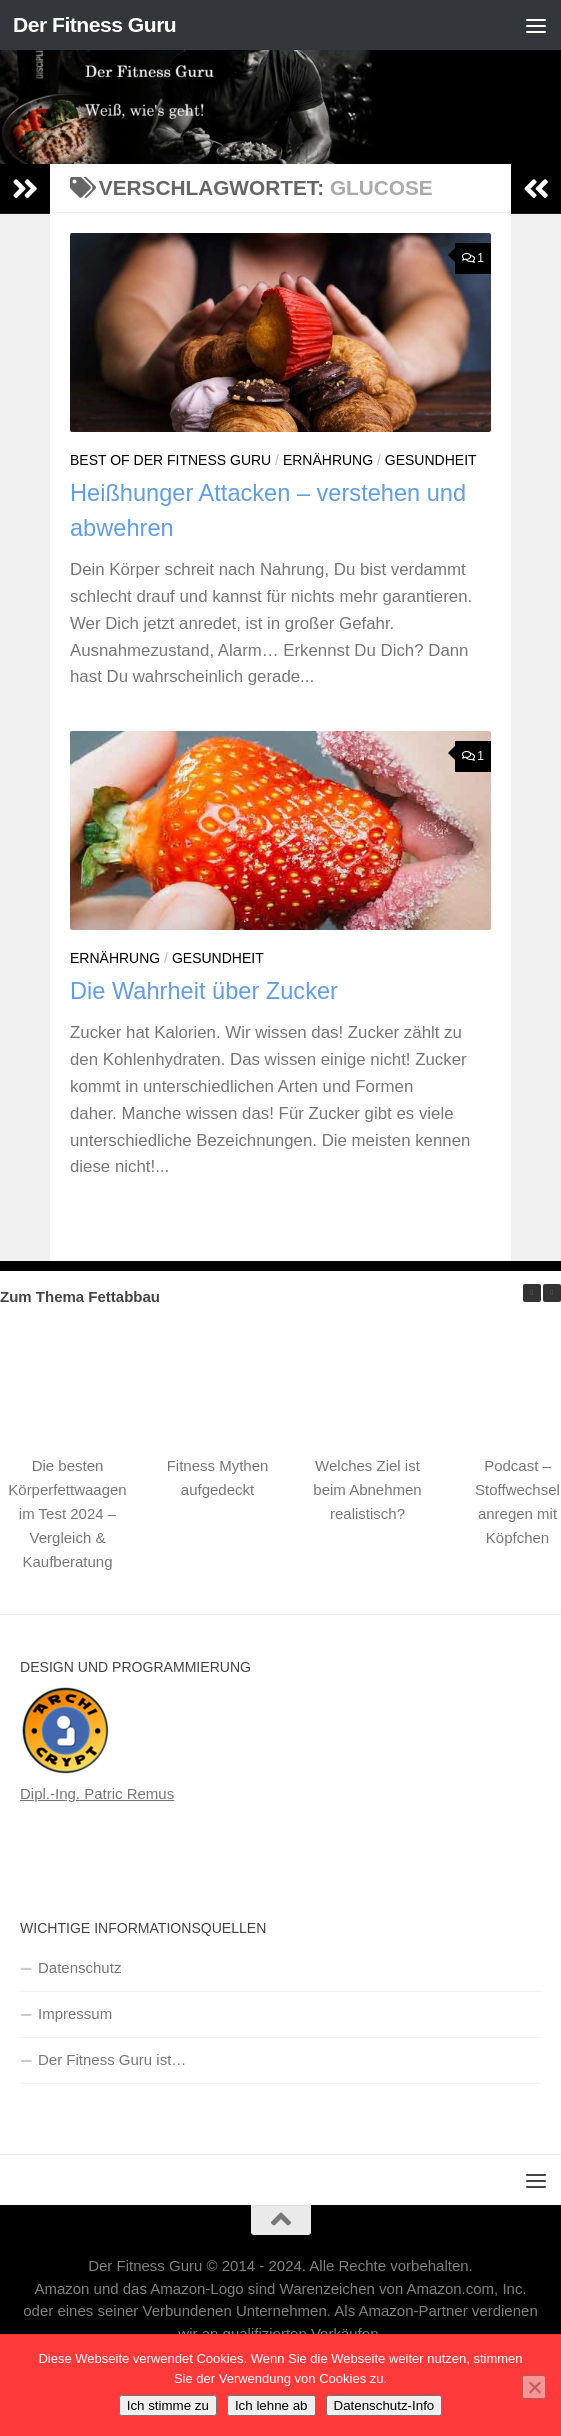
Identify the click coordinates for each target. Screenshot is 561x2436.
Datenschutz (79, 1967)
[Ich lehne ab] (534, 2387)
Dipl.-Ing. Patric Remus (97, 1793)
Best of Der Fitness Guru (170, 460)
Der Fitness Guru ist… (112, 2059)
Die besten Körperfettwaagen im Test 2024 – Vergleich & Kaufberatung (67, 1513)
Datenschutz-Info (384, 2405)
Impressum (75, 2013)
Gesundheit (431, 460)
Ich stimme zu (168, 2405)
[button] (552, 1293)
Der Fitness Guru (94, 24)
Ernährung (328, 460)
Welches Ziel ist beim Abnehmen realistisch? (367, 1489)
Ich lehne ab (271, 2405)
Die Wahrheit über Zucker (204, 991)
